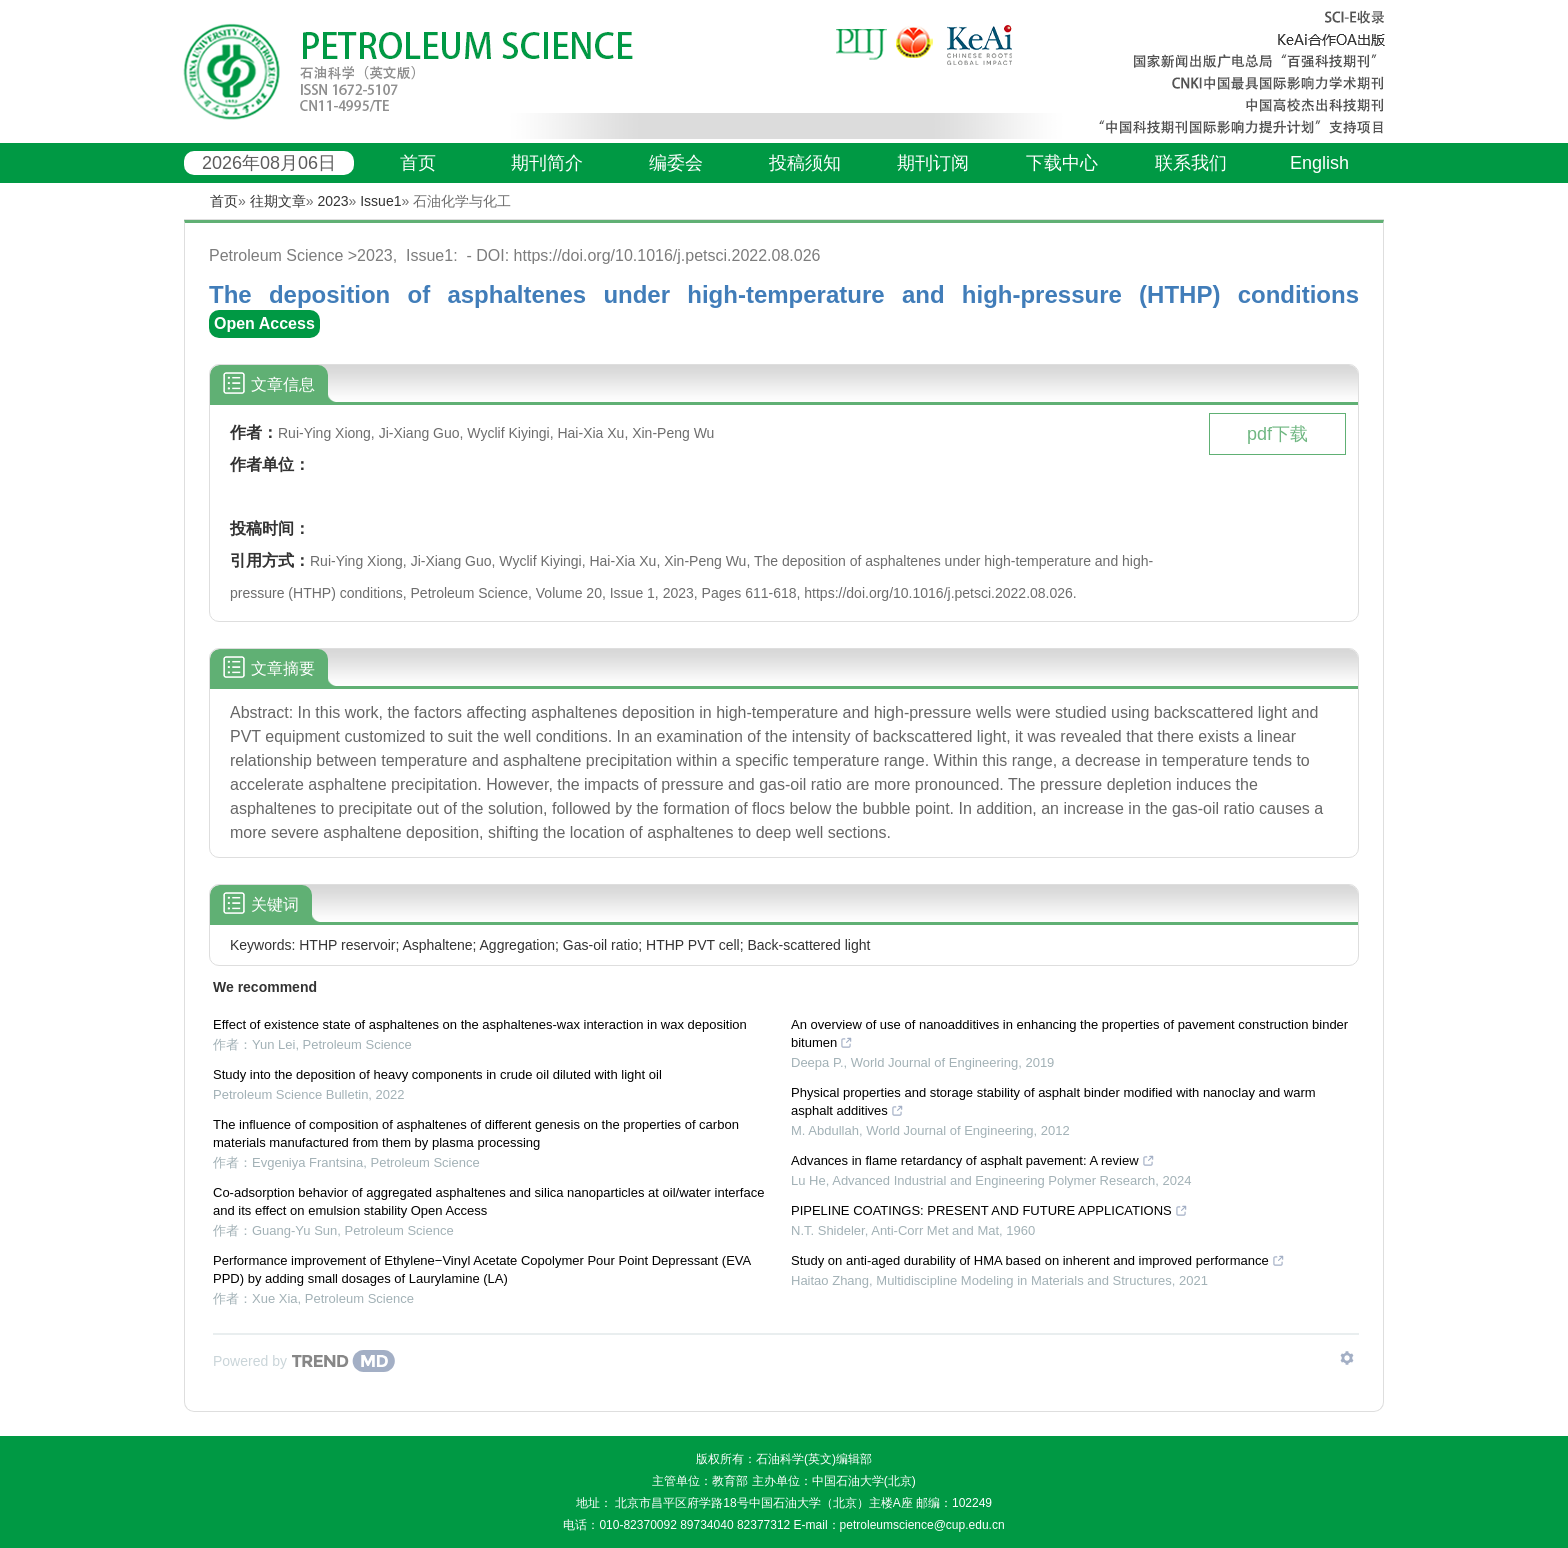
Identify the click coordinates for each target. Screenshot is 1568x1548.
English (1319, 163)
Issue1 (380, 201)
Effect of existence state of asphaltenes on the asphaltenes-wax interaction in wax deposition (480, 1024)
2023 (332, 201)
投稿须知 (805, 163)
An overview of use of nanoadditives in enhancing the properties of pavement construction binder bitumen (1069, 1033)
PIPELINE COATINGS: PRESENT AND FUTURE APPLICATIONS (989, 1210)
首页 (418, 163)
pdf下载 (1277, 434)
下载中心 (1062, 163)
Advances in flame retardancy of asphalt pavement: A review (973, 1160)
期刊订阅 (933, 163)
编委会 (676, 163)
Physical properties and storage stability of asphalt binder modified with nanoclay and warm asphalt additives (1053, 1101)
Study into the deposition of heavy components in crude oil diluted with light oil (437, 1074)
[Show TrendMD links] (1347, 1358)
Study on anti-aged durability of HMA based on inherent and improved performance (1038, 1260)
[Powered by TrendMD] (304, 1361)
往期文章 (278, 201)
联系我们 (1191, 163)
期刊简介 (547, 163)
